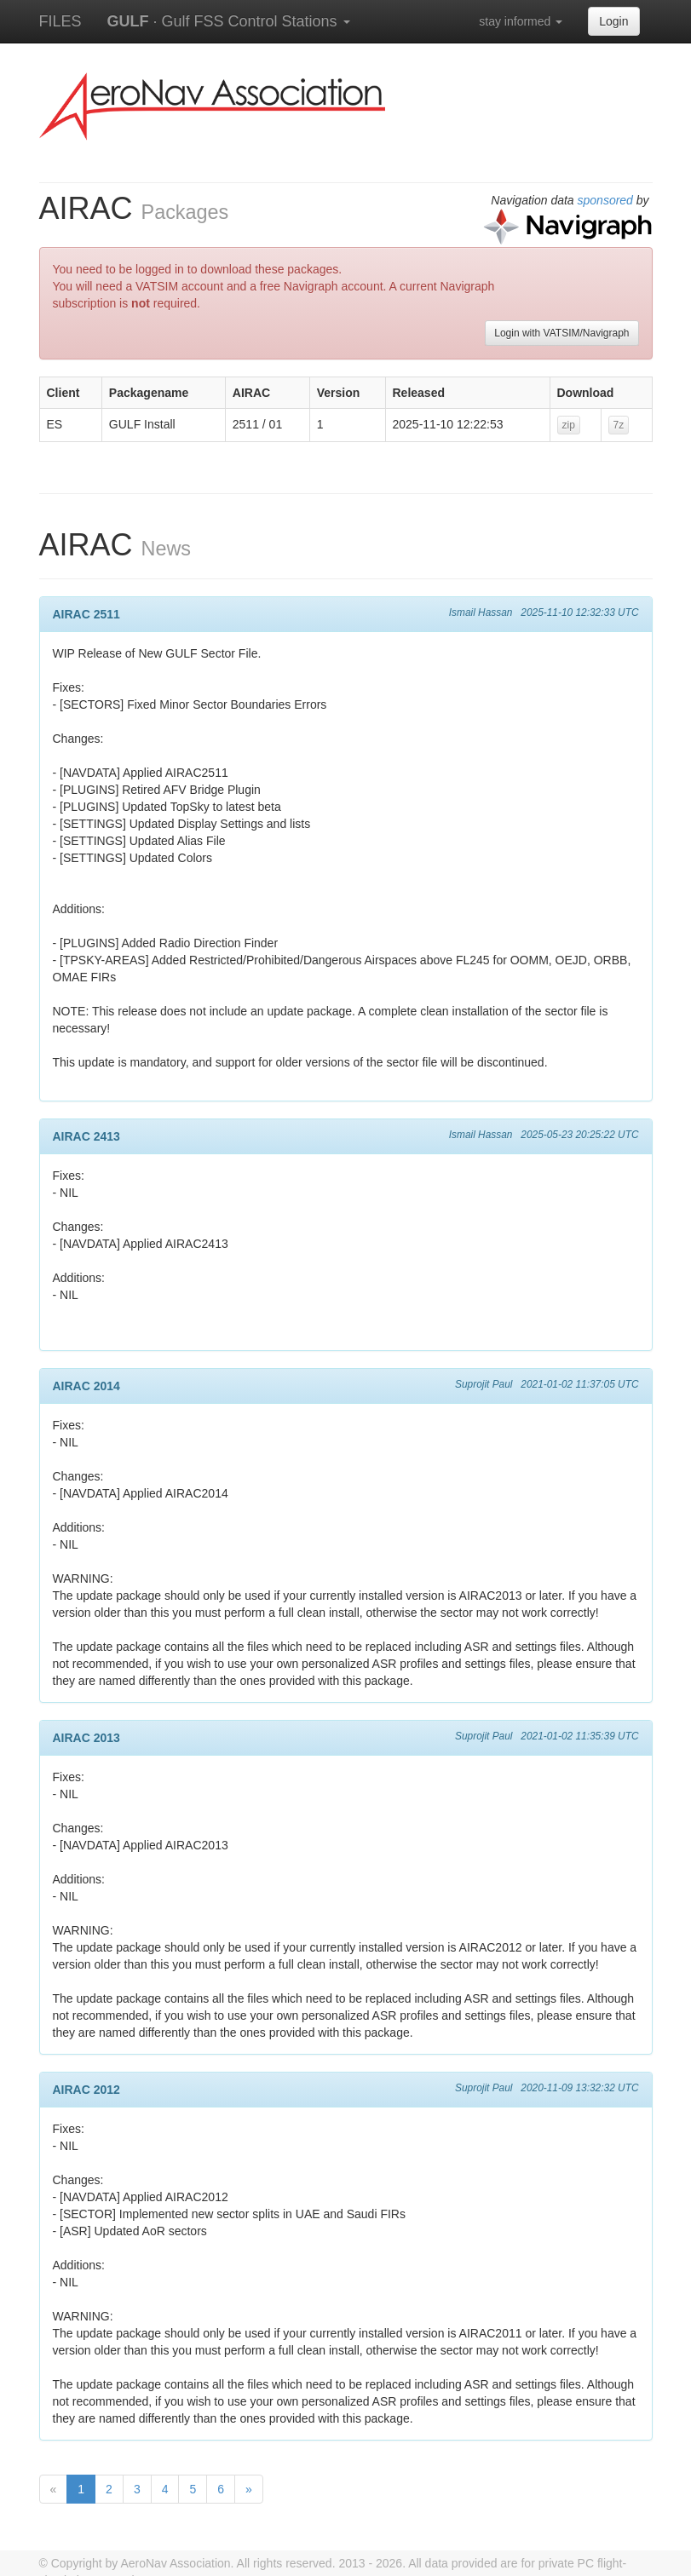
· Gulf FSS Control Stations (228, 21)
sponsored (605, 200)
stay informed (520, 21)
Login (613, 21)
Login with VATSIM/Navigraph (561, 333)
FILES (60, 21)
